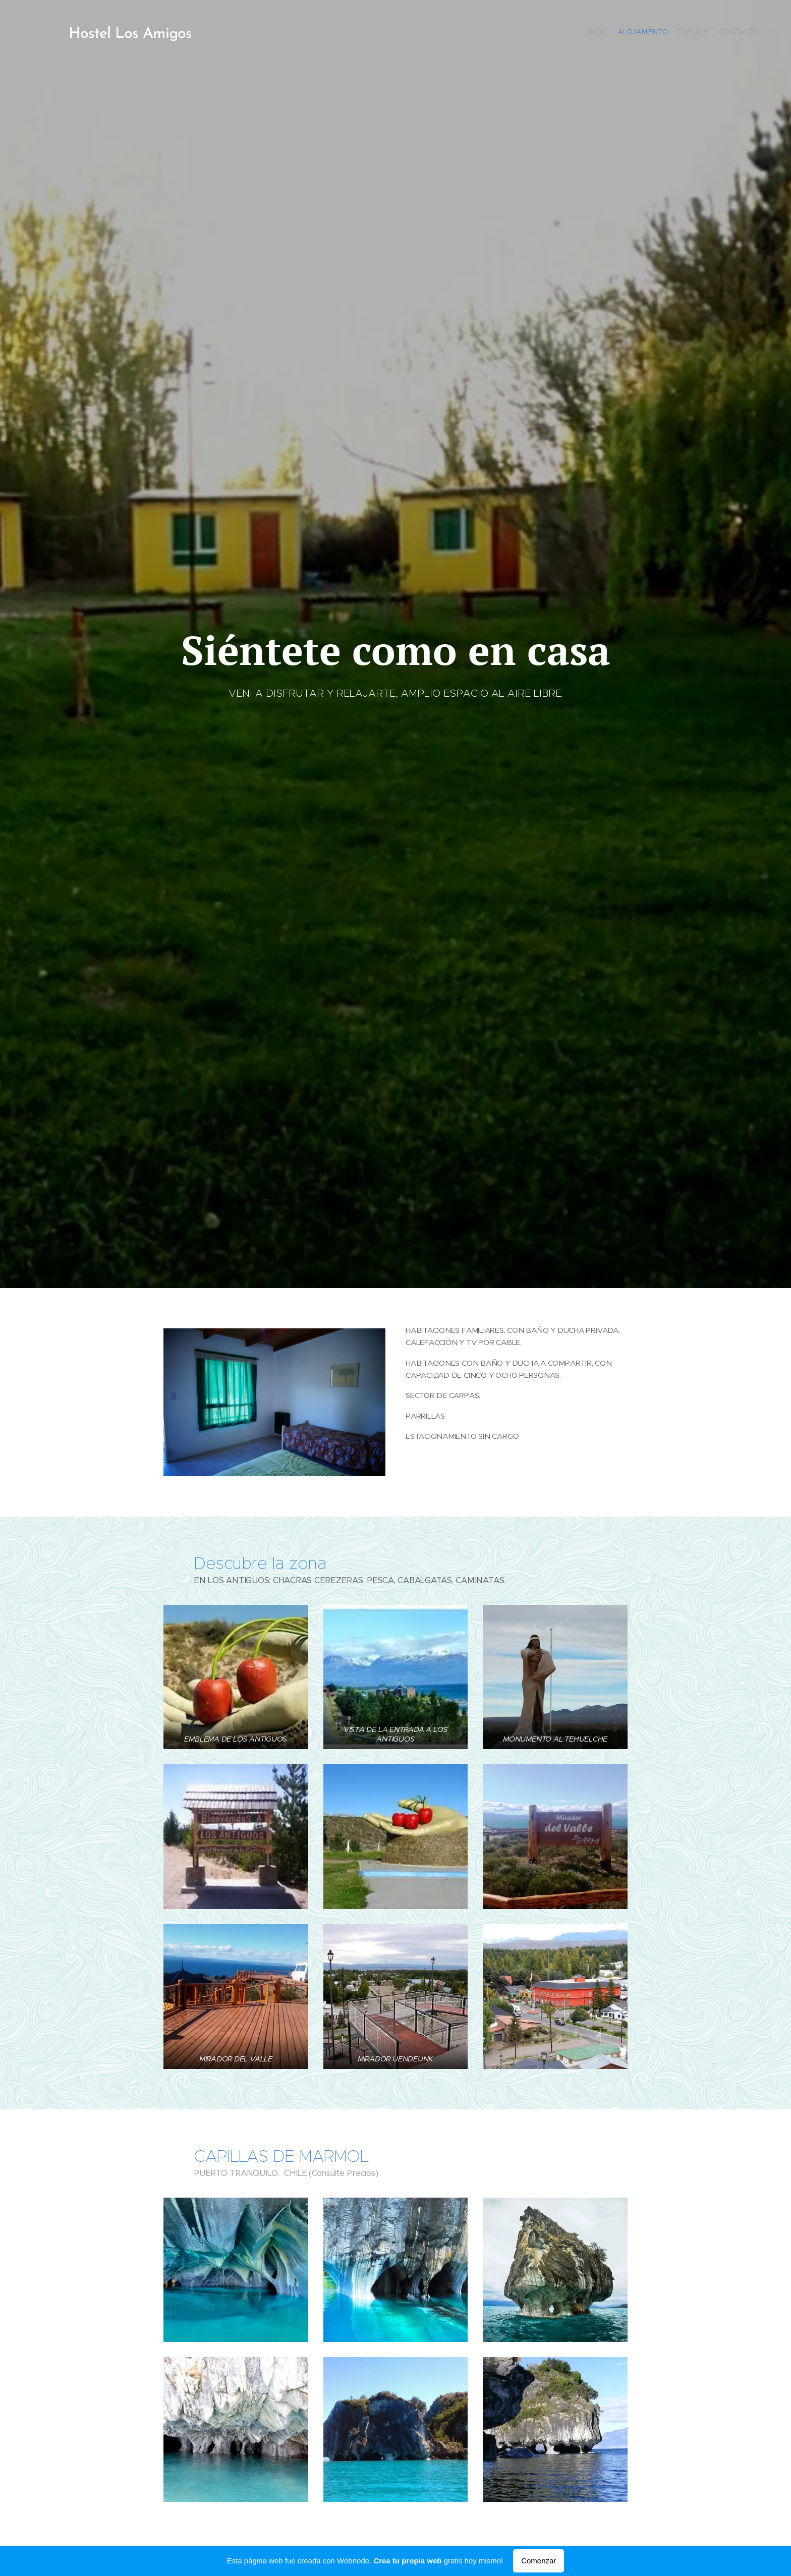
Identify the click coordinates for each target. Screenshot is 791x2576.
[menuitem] (729, 32)
